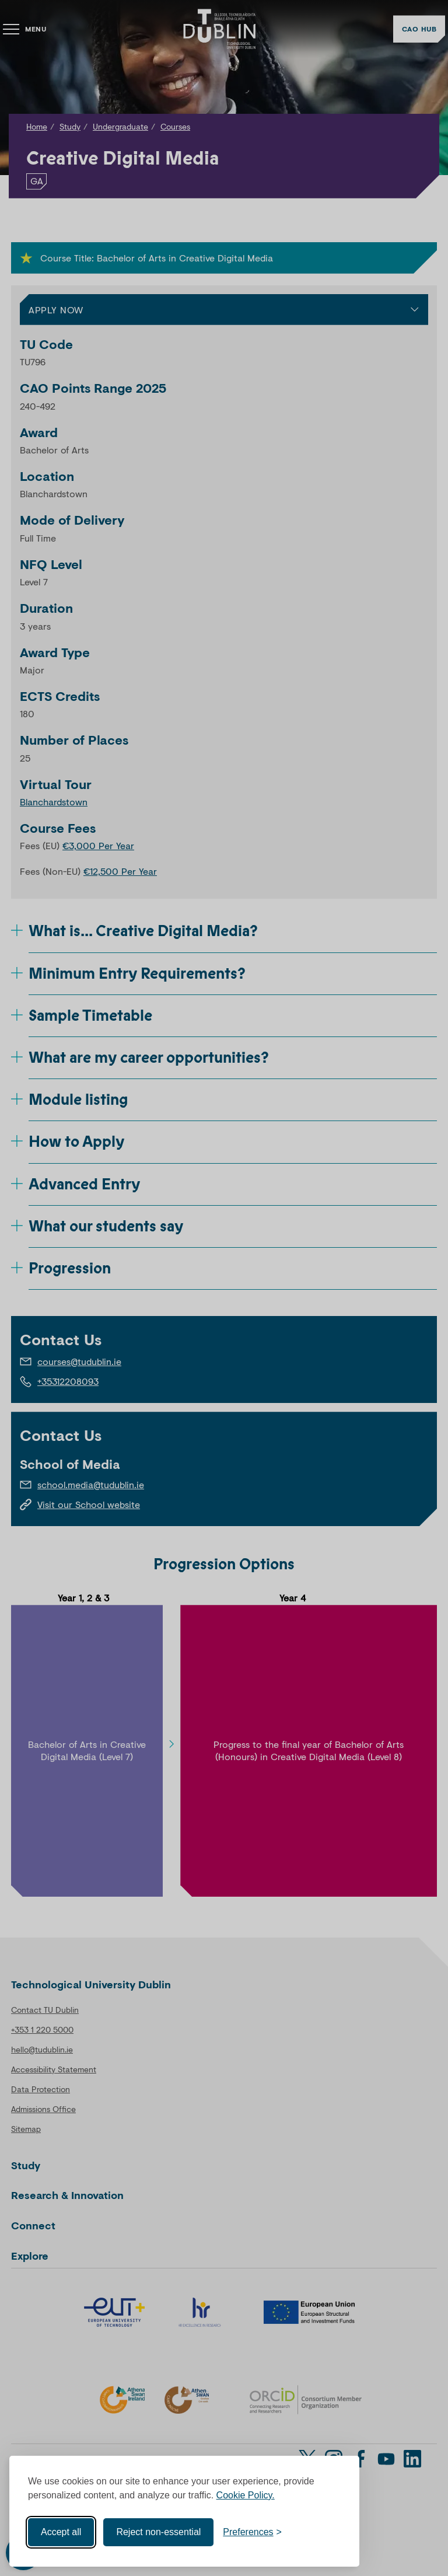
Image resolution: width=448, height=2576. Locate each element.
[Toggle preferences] (252, 2532)
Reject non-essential (158, 2532)
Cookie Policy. (245, 2495)
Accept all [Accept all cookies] (61, 2532)
